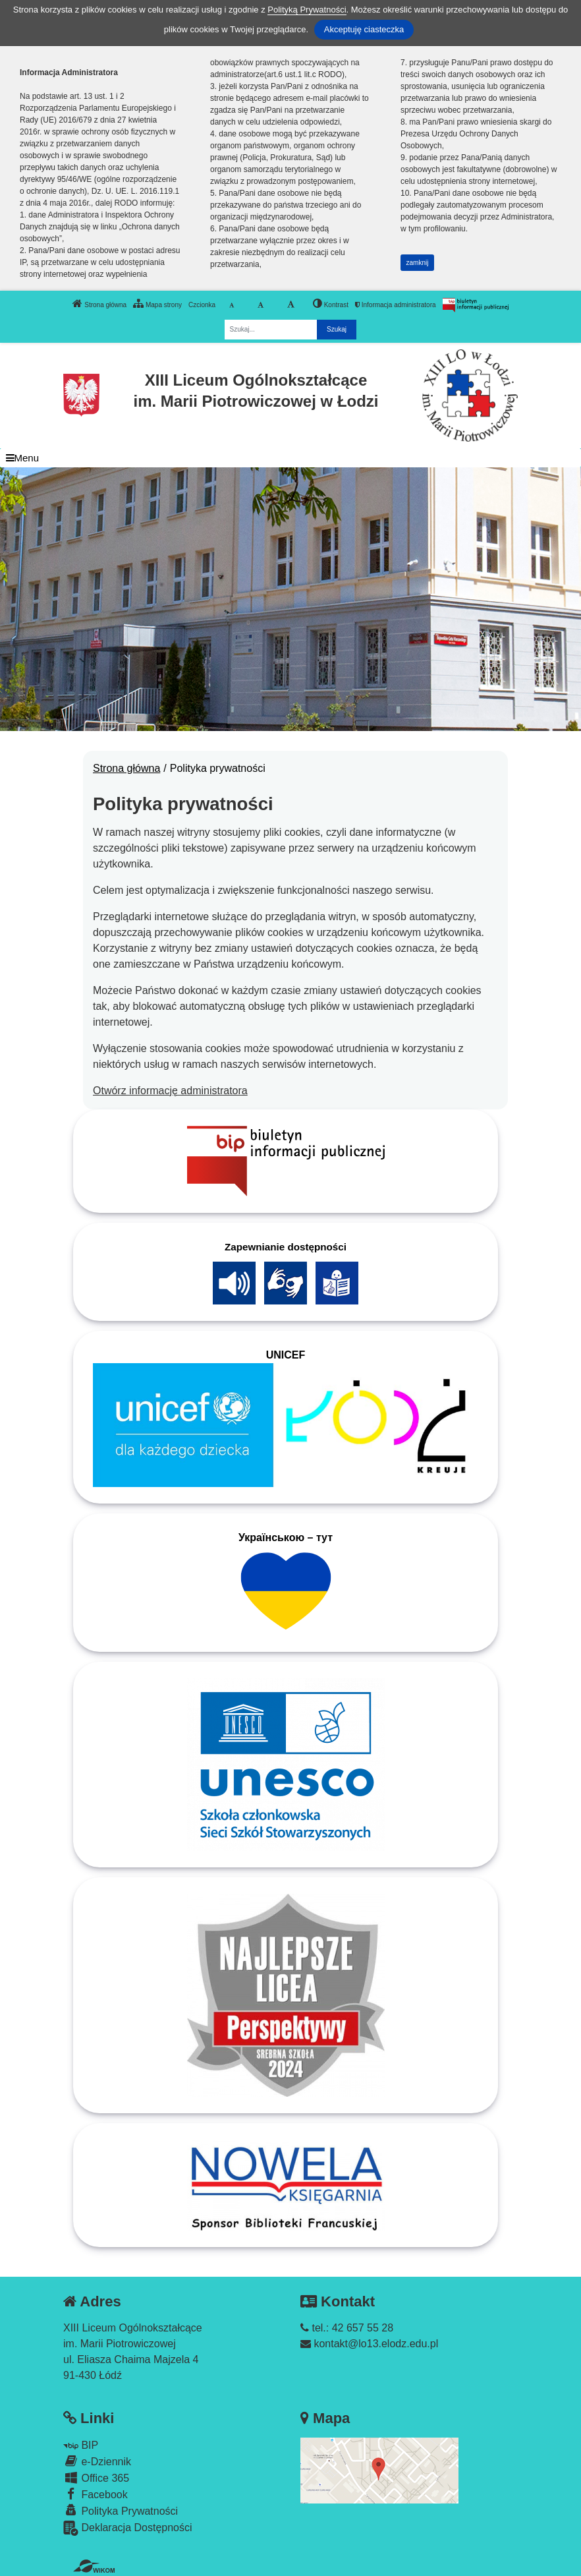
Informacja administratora (395, 304)
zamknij (417, 262)
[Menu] (290, 458)
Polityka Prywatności (120, 2510)
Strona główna (99, 303)
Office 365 (96, 2477)
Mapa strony (157, 303)
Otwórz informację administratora (170, 1090)
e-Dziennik (97, 2461)
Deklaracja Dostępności (127, 2528)
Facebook (95, 2494)
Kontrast (330, 303)
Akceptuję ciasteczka (364, 29)
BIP (80, 2445)
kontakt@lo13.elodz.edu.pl (369, 2343)
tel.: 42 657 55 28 (346, 2327)
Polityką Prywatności (306, 10)
